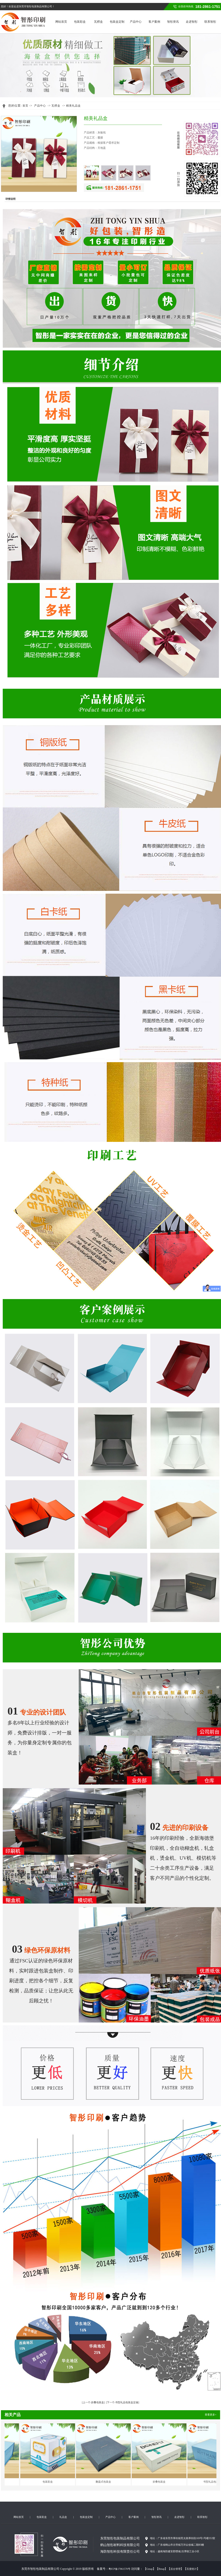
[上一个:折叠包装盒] (93, 2402)
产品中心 (136, 21)
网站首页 (61, 21)
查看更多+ (210, 2414)
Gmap (149, 2569)
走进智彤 (191, 21)
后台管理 (175, 2569)
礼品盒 (63, 2517)
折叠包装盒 (158, 2481)
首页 (25, 105)
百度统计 (191, 2569)
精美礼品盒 (73, 105)
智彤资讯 (173, 21)
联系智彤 (210, 21)
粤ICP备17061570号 (119, 2569)
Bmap (162, 2569)
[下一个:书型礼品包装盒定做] (122, 2402)
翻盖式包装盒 (102, 2481)
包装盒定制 (117, 21)
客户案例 (154, 21)
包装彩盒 (80, 21)
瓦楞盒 (98, 21)
